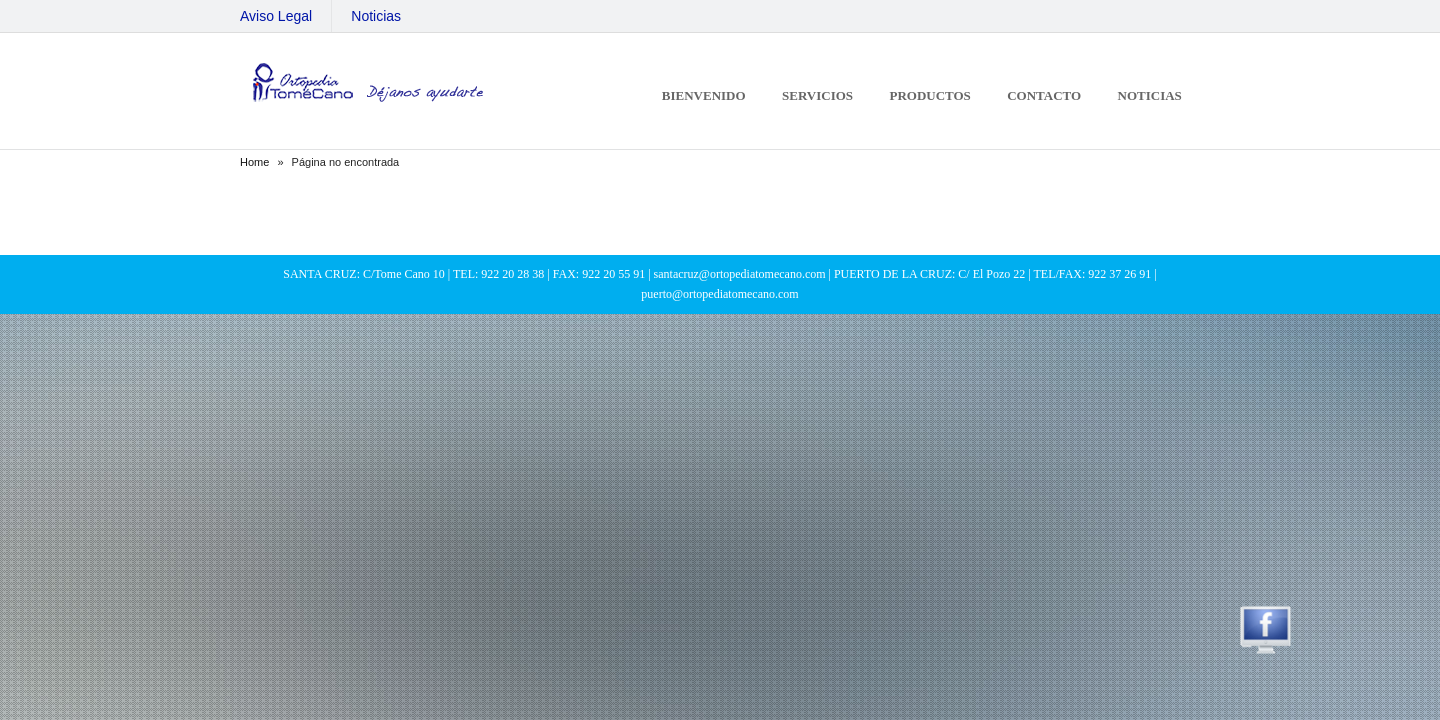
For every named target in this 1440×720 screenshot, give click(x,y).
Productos (929, 95)
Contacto (1044, 95)
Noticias (376, 16)
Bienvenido (704, 95)
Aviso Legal (276, 16)
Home (254, 162)
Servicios (817, 95)
